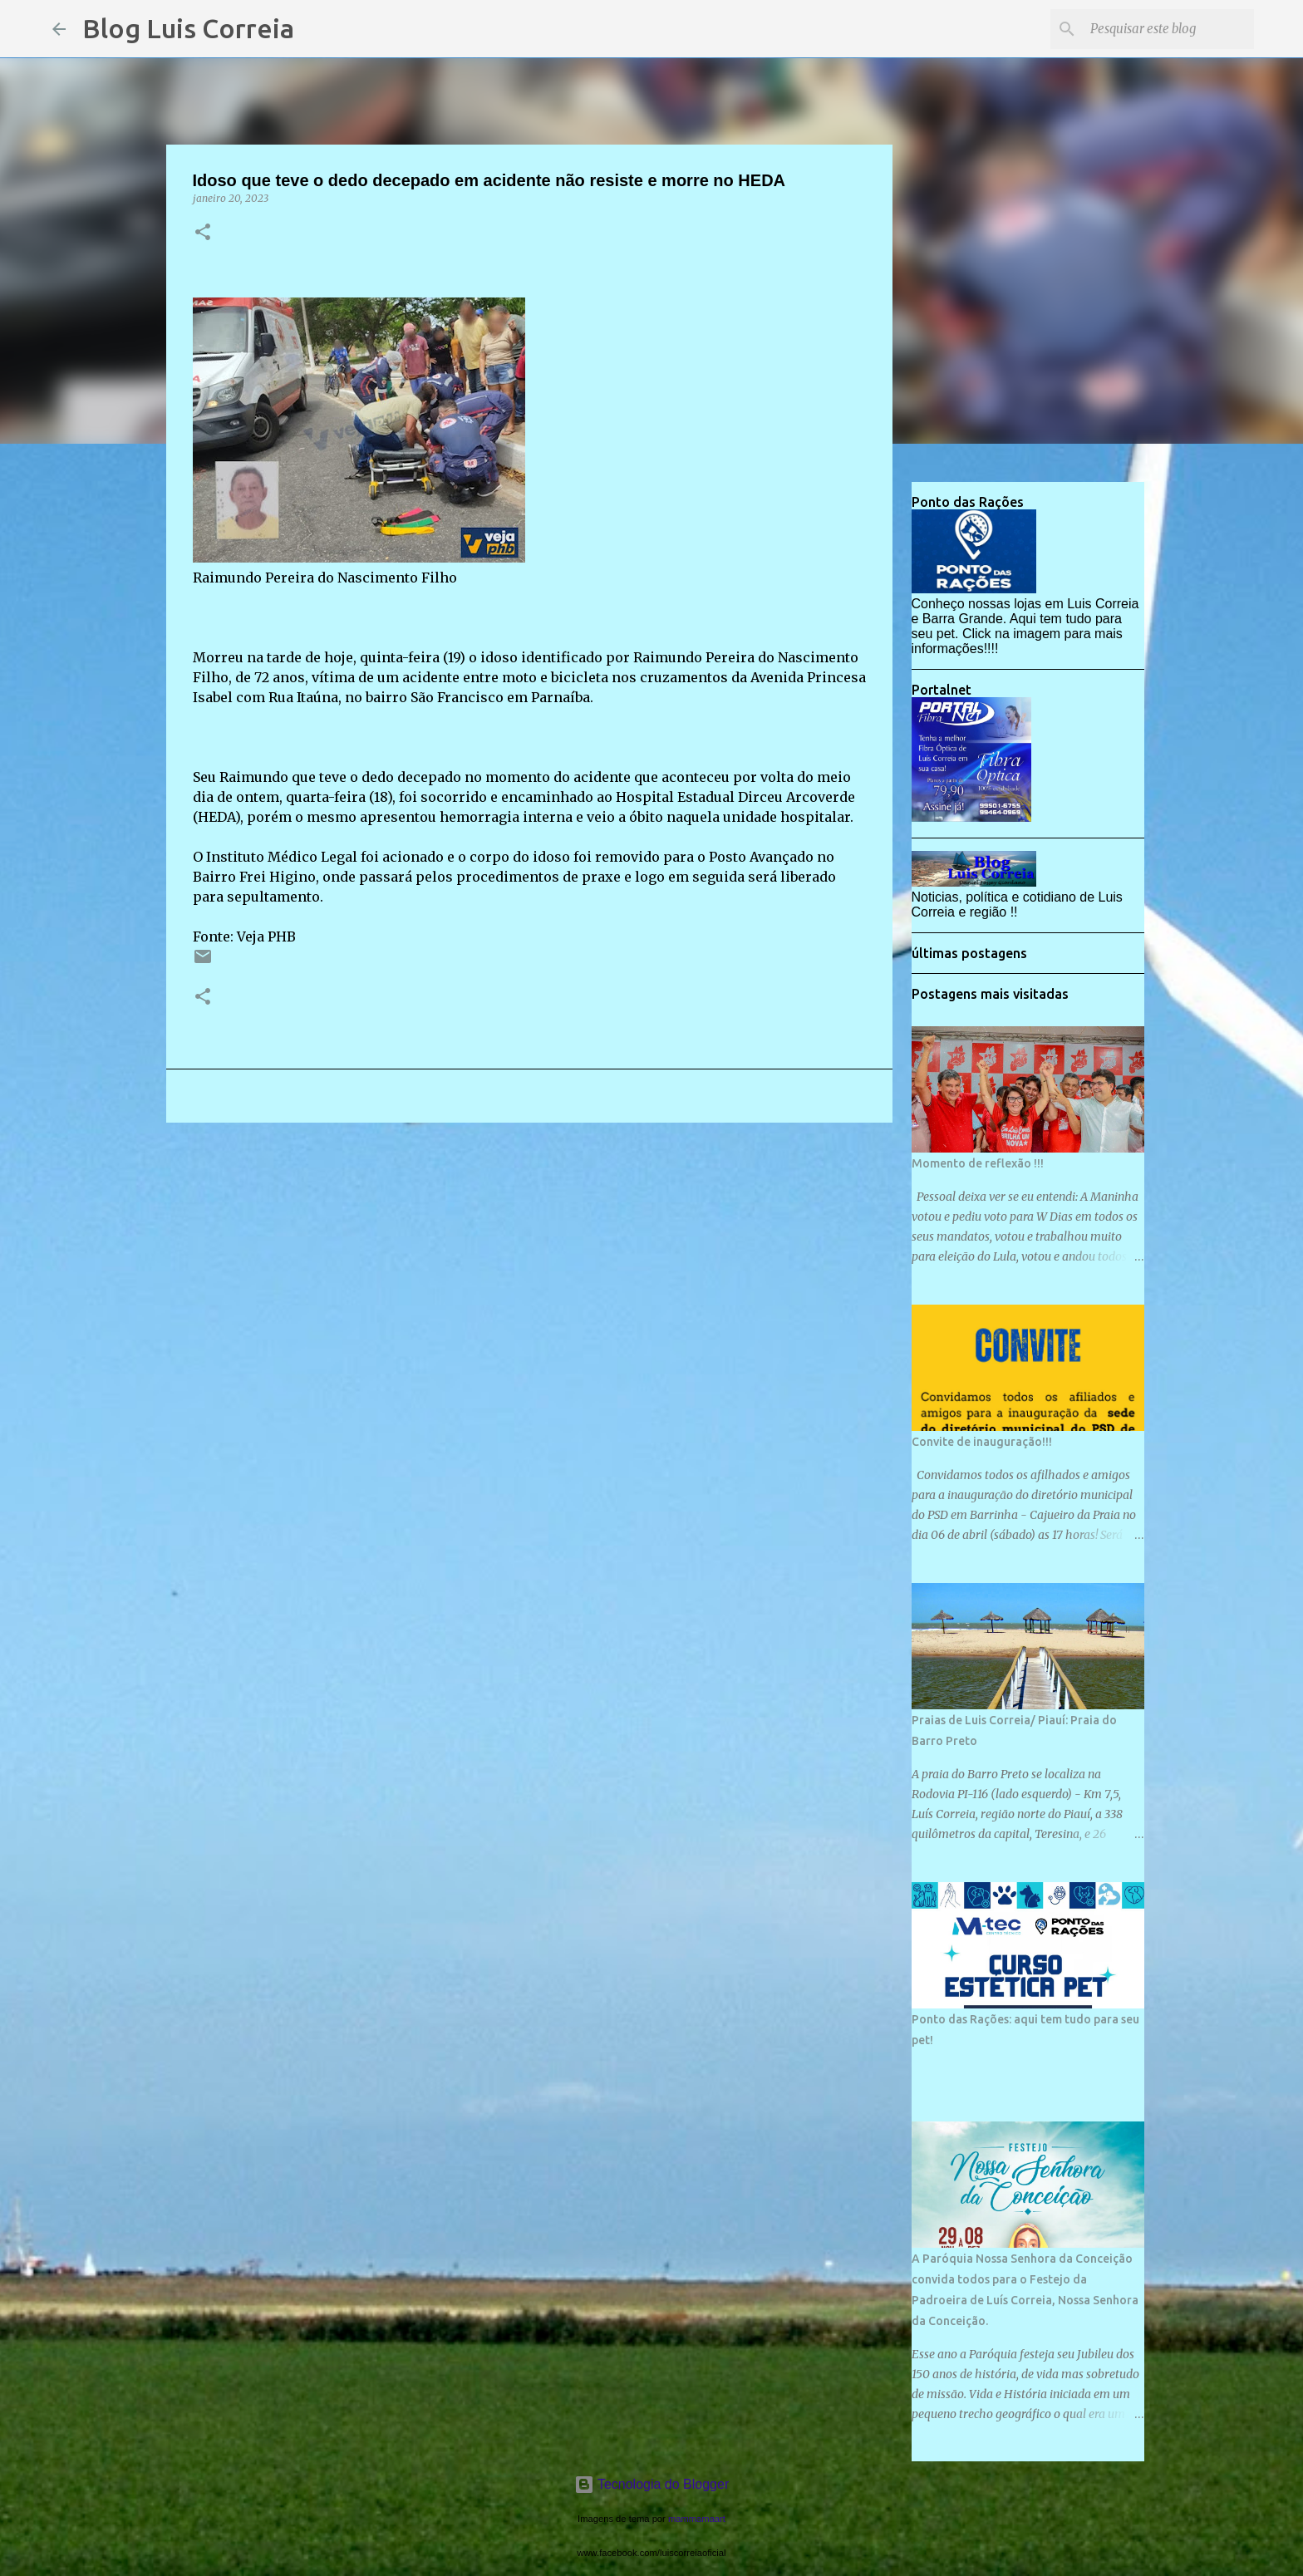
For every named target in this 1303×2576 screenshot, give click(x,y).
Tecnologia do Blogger (652, 2484)
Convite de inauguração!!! (982, 1441)
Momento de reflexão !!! (978, 1163)
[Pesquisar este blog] (1166, 29)
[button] (203, 233)
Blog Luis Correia (188, 28)
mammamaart (696, 2519)
